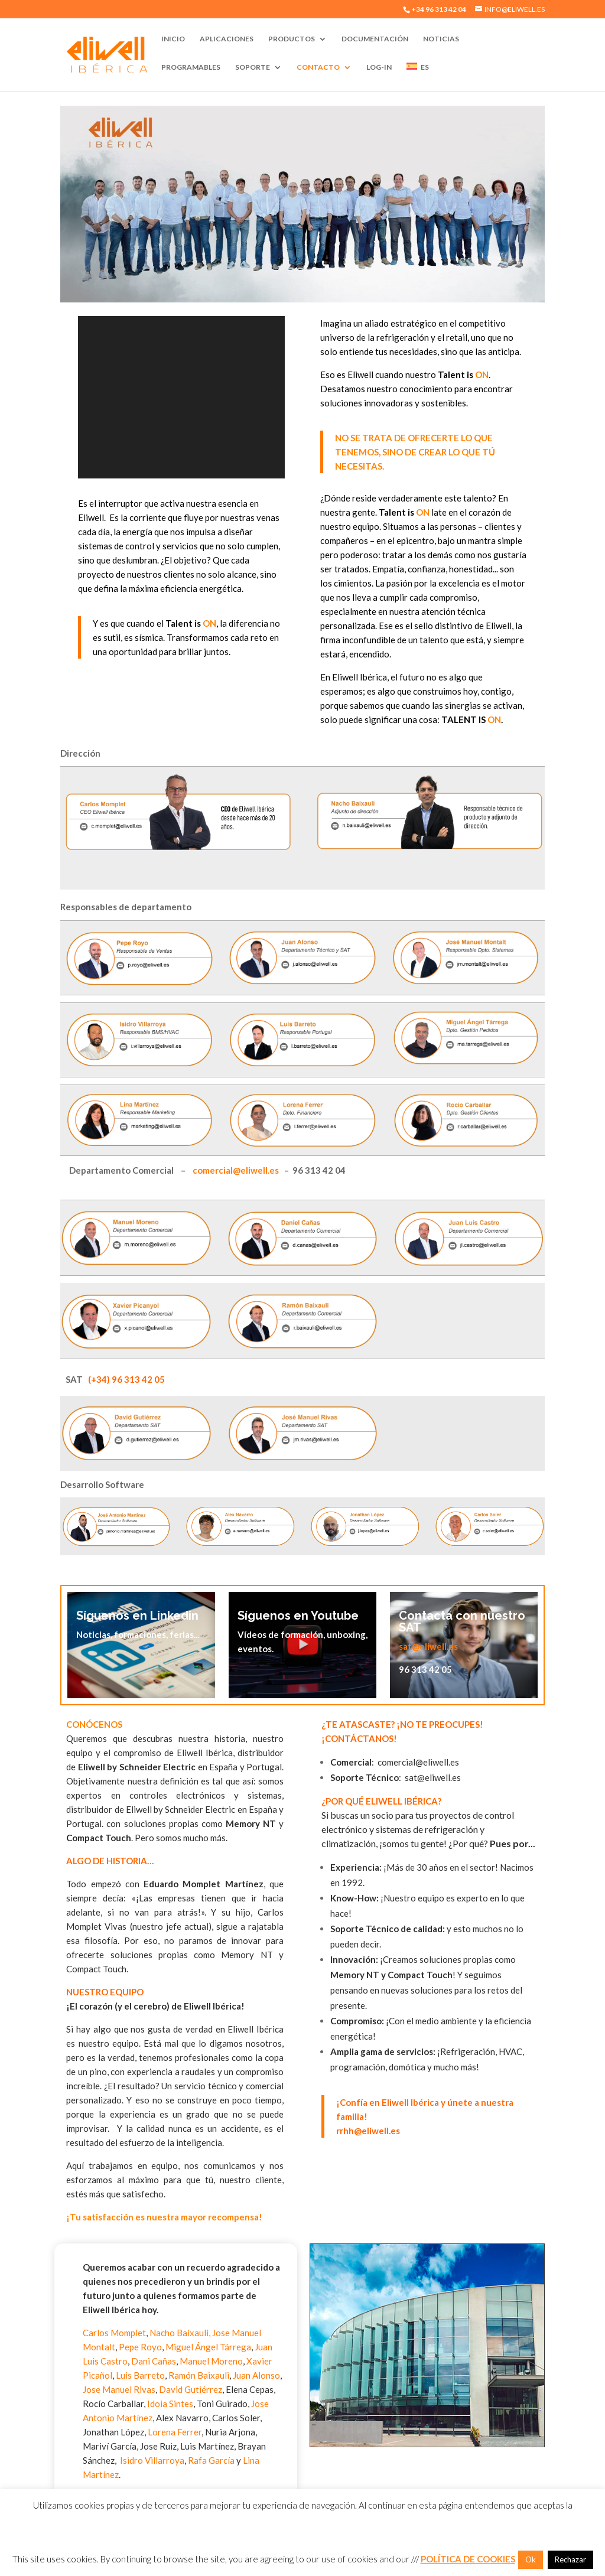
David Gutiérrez (190, 2389)
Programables (190, 67)
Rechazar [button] (570, 2559)
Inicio (173, 39)
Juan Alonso (256, 2375)
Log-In (379, 67)
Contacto (318, 67)
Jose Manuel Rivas (119, 2389)
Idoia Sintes (170, 2403)
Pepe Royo (140, 2346)
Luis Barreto (140, 2375)
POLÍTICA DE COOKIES (468, 2559)
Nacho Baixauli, (179, 2332)
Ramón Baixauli (198, 2375)
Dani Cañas (153, 2361)
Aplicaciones (226, 39)
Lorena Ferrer (174, 2432)
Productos (291, 39)
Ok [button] (530, 2559)
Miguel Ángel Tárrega (208, 2346)
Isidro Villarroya (151, 2460)
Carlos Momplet (114, 2332)
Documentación (374, 39)
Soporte (252, 67)
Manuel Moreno (211, 2361)
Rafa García (211, 2460)
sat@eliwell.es (428, 1646)
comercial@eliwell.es (236, 1170)
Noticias (441, 39)
